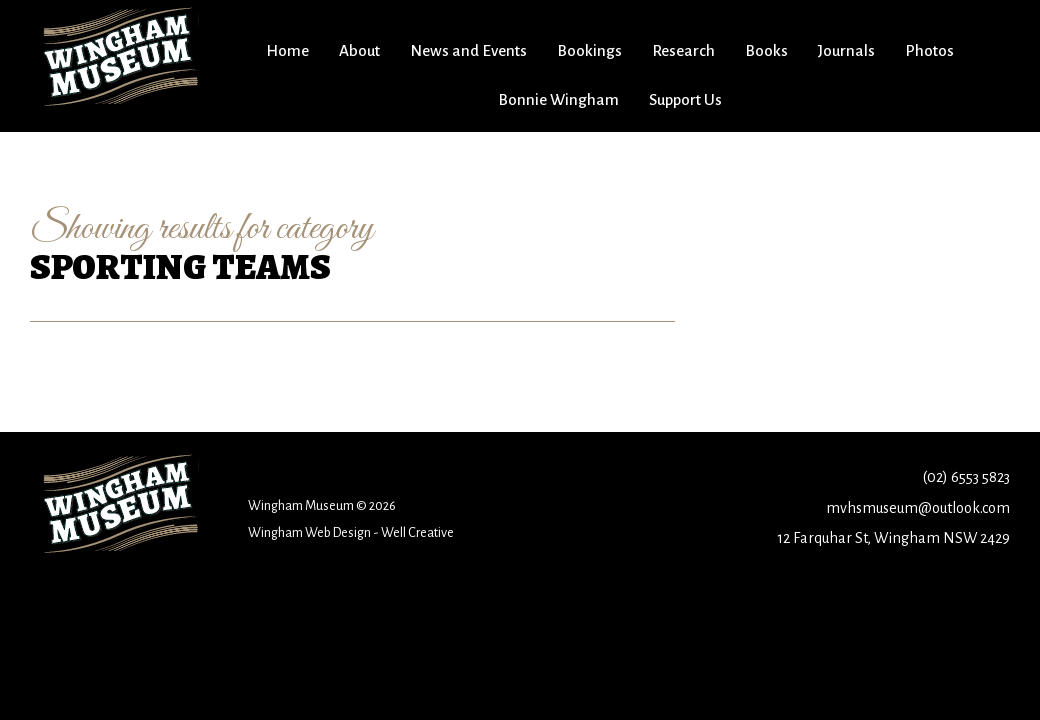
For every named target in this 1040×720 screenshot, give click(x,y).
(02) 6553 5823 (966, 477)
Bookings (589, 50)
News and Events (468, 50)
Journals (846, 50)
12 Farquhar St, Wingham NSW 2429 (893, 538)
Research (683, 50)
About (359, 50)
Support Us (685, 99)
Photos (929, 50)
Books (766, 50)
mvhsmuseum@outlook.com (918, 508)
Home (287, 50)
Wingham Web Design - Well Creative (351, 532)
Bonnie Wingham (558, 99)
